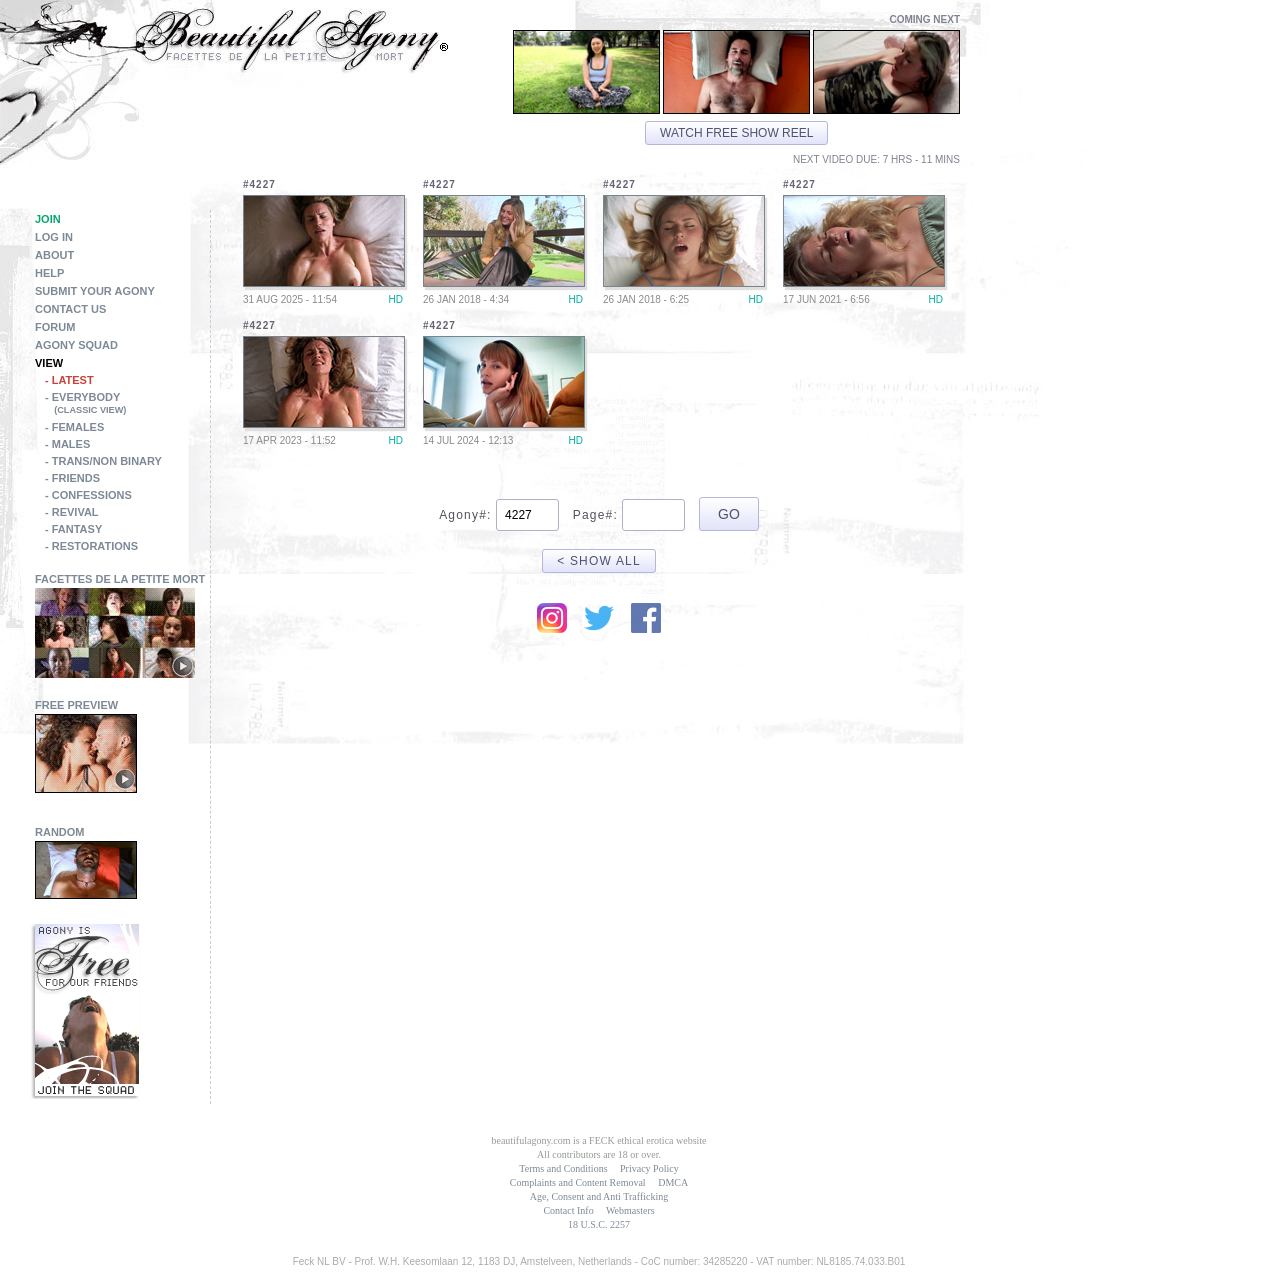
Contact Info (568, 1210)
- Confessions (88, 495)
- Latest (69, 380)
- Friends (72, 478)
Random (60, 832)
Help (49, 273)
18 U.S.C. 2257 (599, 1224)
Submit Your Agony (95, 291)
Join (48, 219)
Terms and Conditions (563, 1168)
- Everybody (127, 405)
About (54, 255)
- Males (67, 444)
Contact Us (70, 309)
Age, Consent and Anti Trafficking (599, 1196)
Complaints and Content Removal (578, 1182)
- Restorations (91, 546)
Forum (55, 327)
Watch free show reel (736, 133)
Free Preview (76, 705)
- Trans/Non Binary (103, 461)
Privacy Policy (649, 1168)
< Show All (599, 561)
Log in (54, 237)
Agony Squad (76, 345)
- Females (74, 427)
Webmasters (630, 1210)
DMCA (673, 1182)
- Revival (72, 512)
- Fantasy (73, 529)
